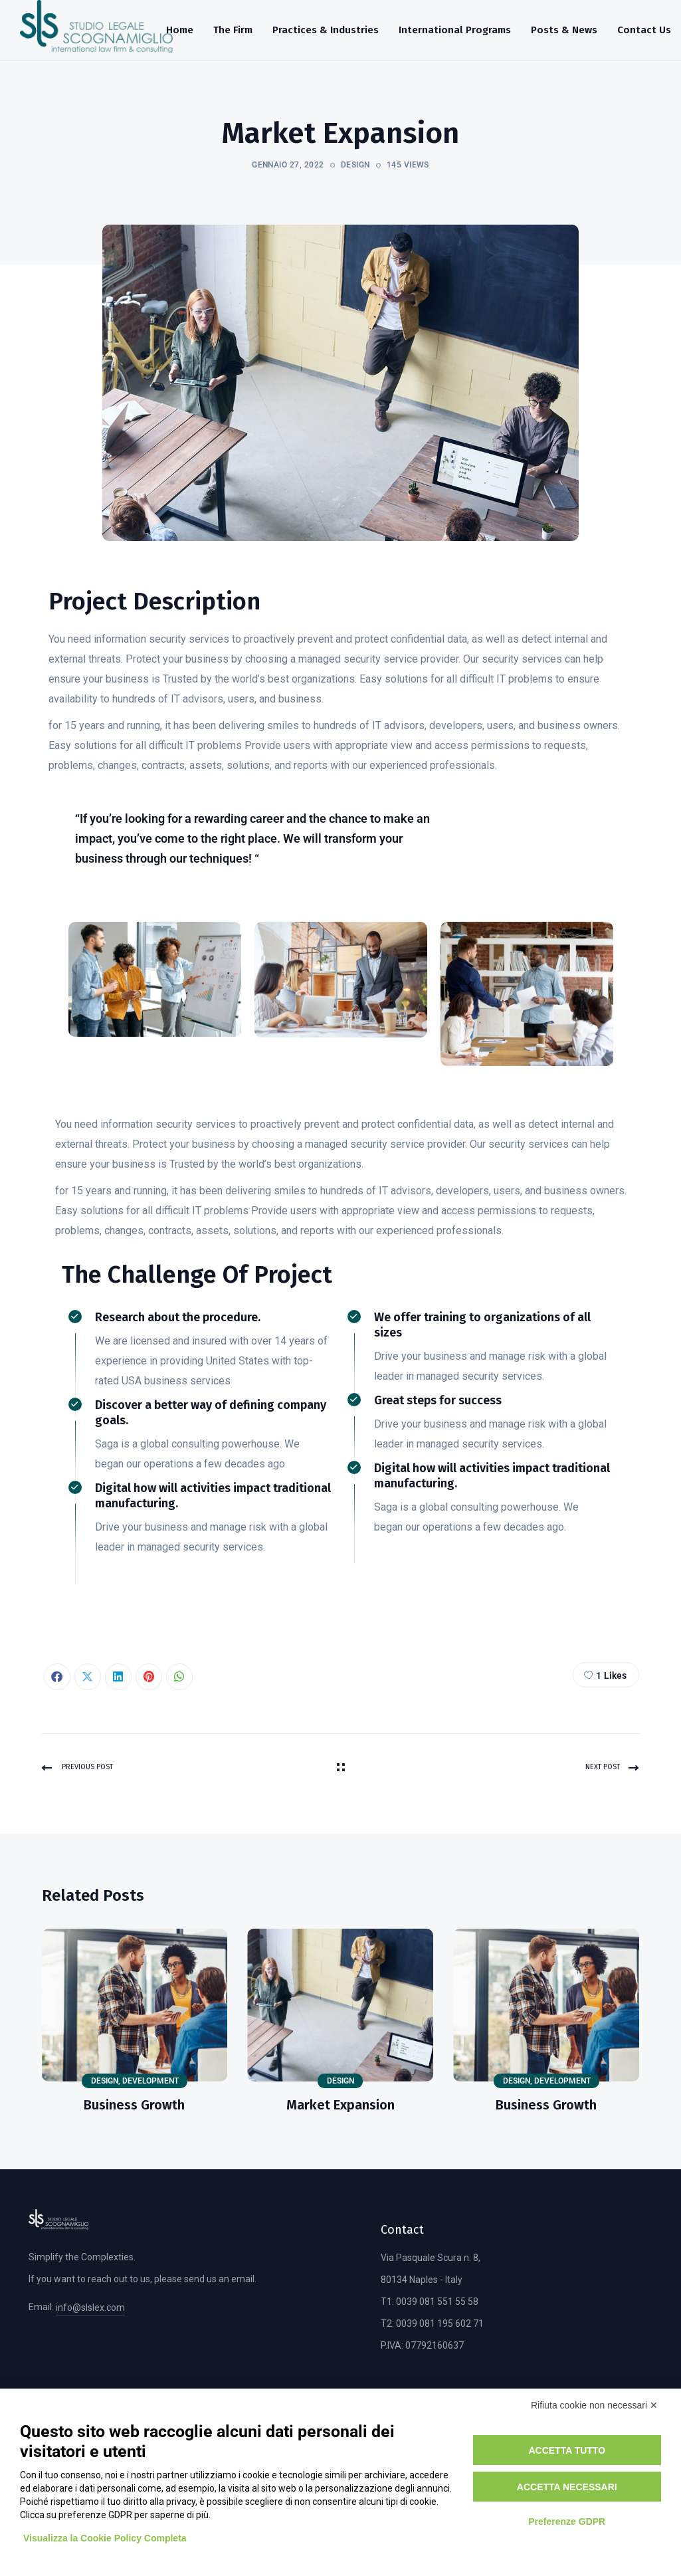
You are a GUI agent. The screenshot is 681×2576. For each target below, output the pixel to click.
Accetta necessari (567, 2487)
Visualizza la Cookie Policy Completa (105, 2538)
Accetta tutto (566, 2450)
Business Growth (134, 2105)
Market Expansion (340, 2105)
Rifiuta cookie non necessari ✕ (594, 2405)
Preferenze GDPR (566, 2521)
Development (150, 2081)
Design (355, 164)
